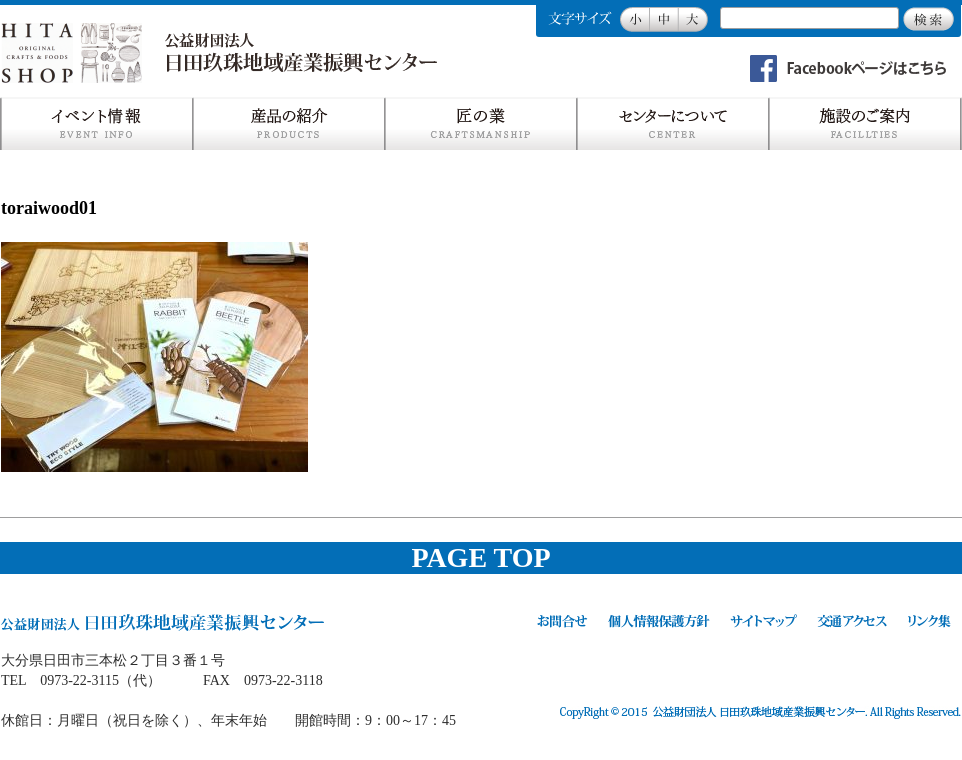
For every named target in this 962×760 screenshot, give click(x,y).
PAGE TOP (480, 557)
